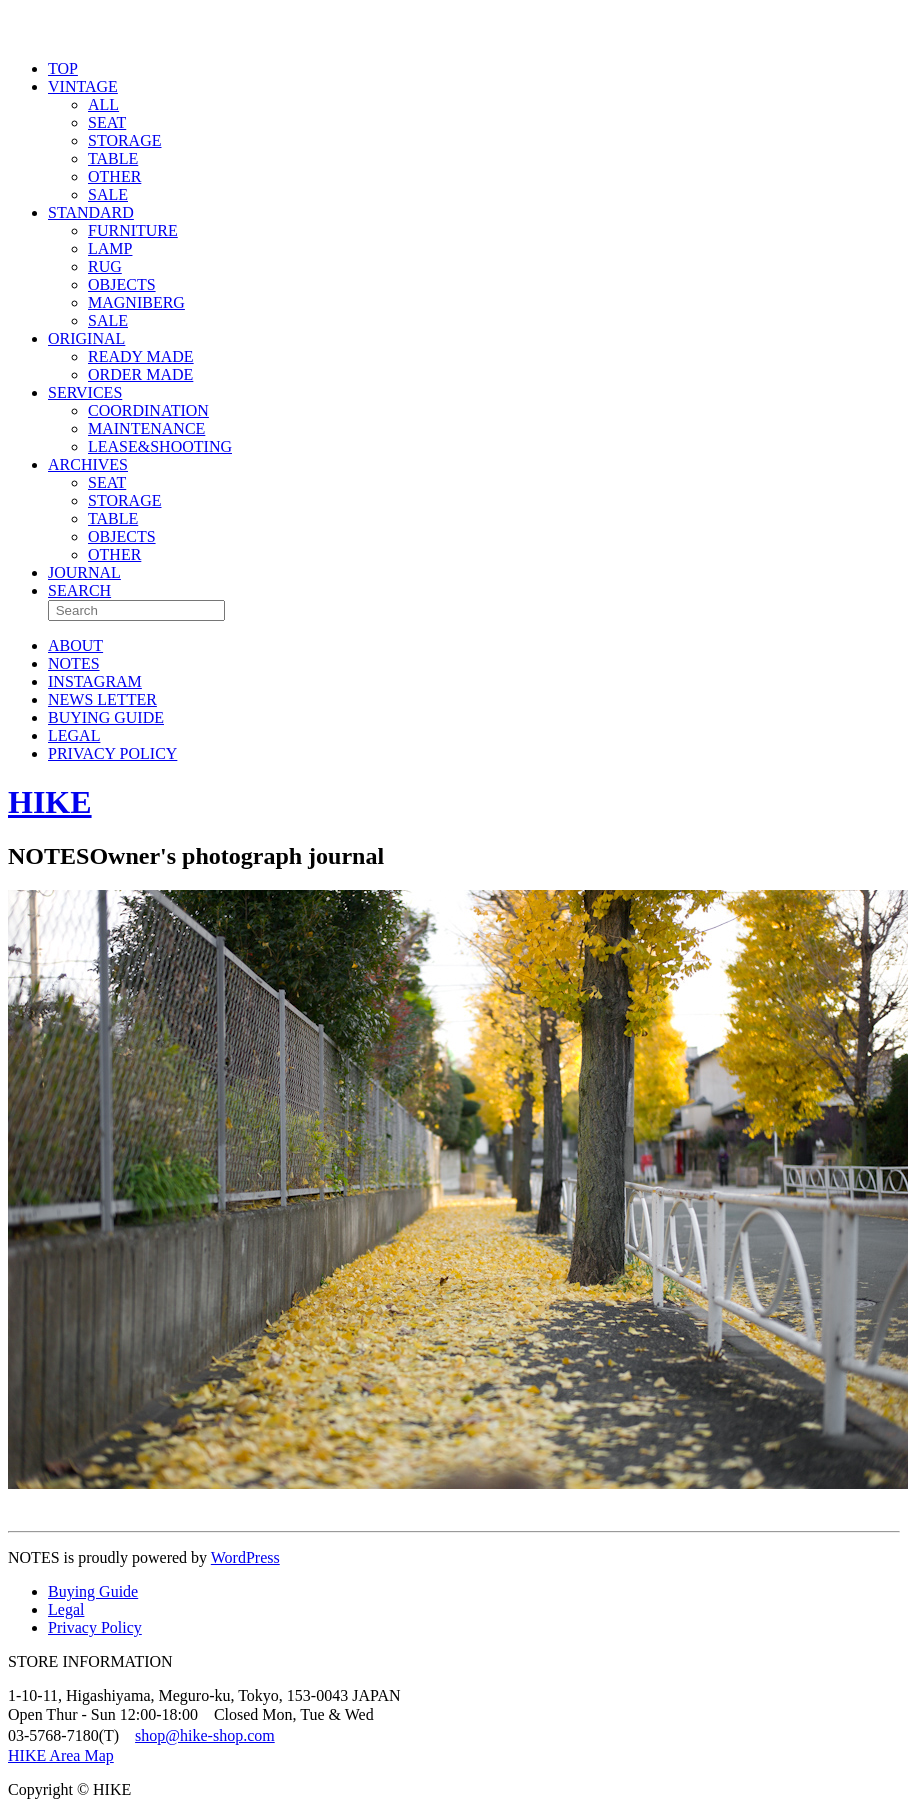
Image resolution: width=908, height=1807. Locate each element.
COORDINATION (148, 410)
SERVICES (85, 392)
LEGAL (74, 735)
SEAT (107, 122)
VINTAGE (83, 86)
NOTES (74, 663)
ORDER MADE (140, 374)
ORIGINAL (86, 338)
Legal (66, 1609)
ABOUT (75, 645)
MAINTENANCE (146, 428)
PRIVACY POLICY (112, 753)
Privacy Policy (95, 1627)
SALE (108, 194)
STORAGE (125, 140)
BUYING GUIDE (106, 717)
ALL (103, 104)
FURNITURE (133, 230)
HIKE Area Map (61, 1755)
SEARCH (79, 590)
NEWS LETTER (102, 699)
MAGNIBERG (136, 302)
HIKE (50, 802)
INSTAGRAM (95, 681)
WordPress (245, 1557)
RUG (105, 266)
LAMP (110, 248)
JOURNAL (84, 572)
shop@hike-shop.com (205, 1735)
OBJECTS (122, 284)
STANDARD (91, 212)
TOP (63, 68)
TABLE (113, 158)
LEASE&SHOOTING (160, 446)
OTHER (114, 176)
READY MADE (141, 356)
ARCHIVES (88, 464)
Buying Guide (93, 1591)
